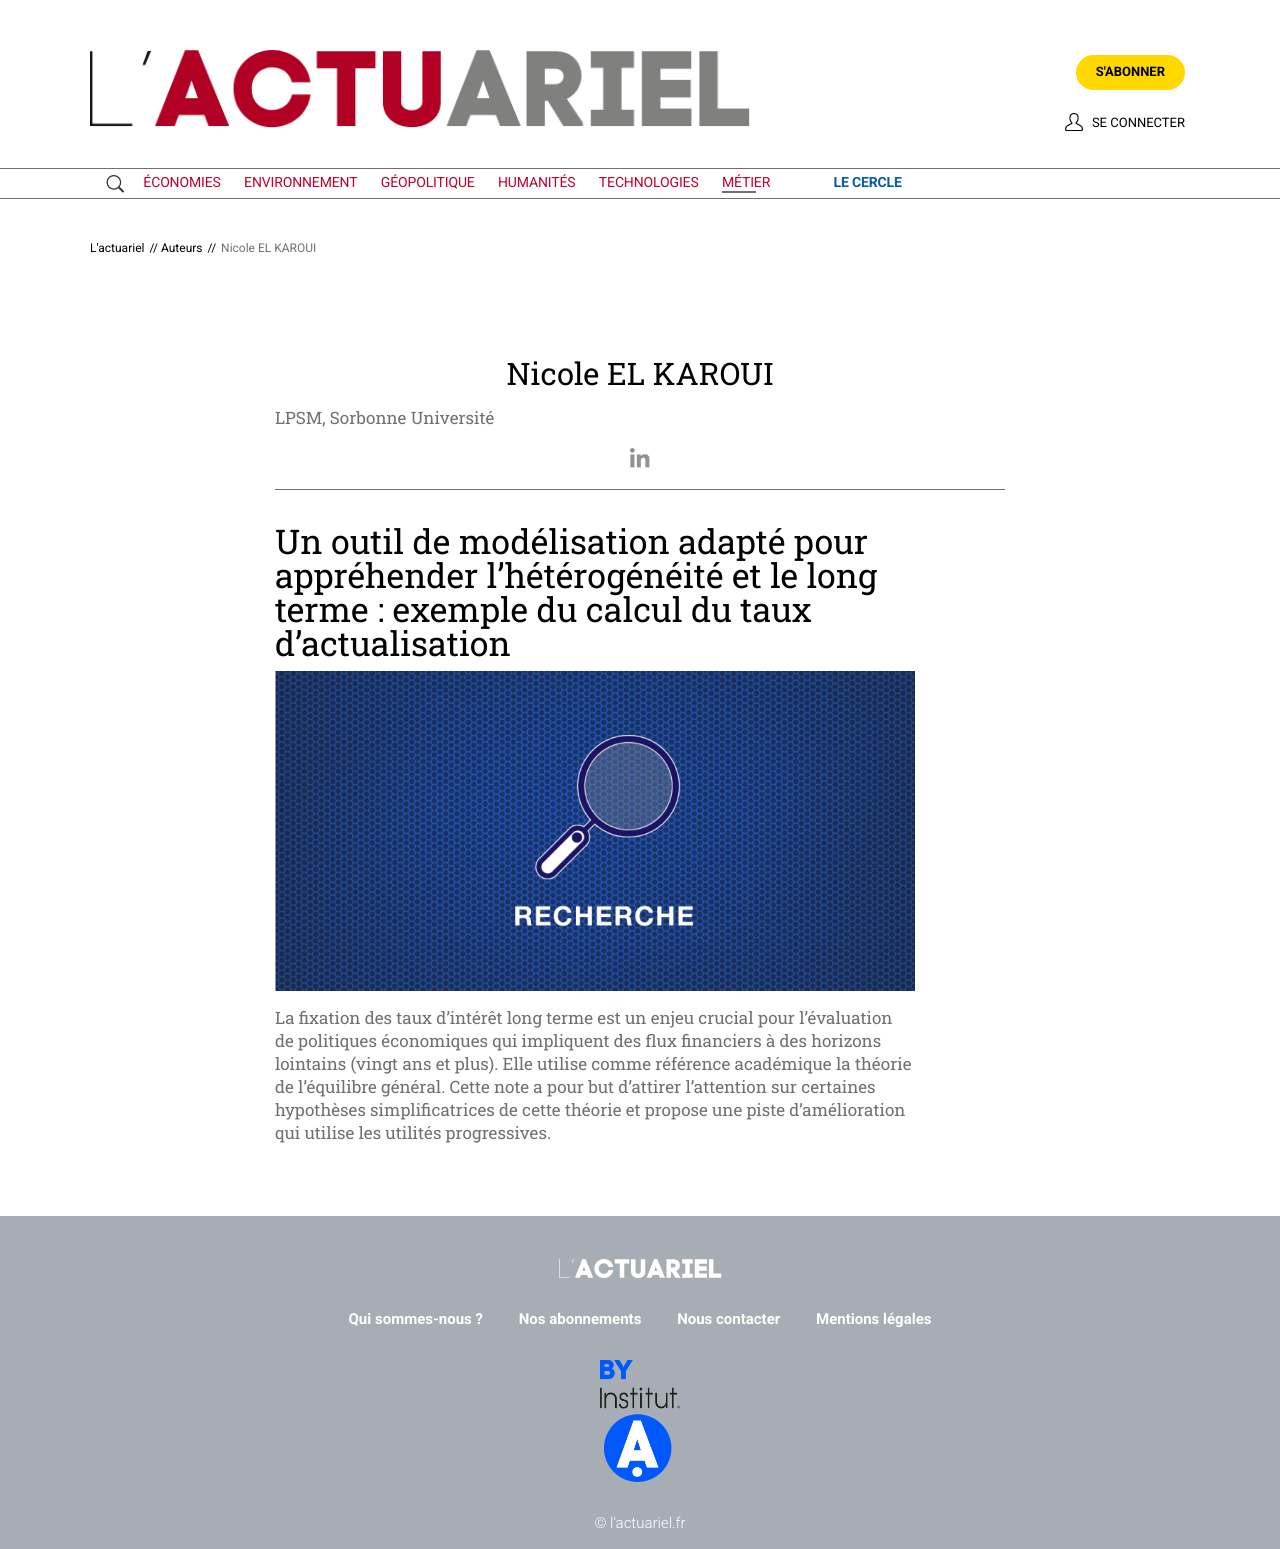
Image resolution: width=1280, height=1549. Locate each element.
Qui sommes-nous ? (416, 1319)
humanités (537, 183)
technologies (649, 183)
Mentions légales (873, 1319)
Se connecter (1138, 123)
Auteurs (182, 248)
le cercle (867, 183)
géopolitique (428, 183)
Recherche (120, 184)
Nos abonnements (580, 1319)
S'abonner (1130, 72)
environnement (300, 183)
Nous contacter (728, 1319)
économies (181, 183)
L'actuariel (117, 248)
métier (746, 183)
